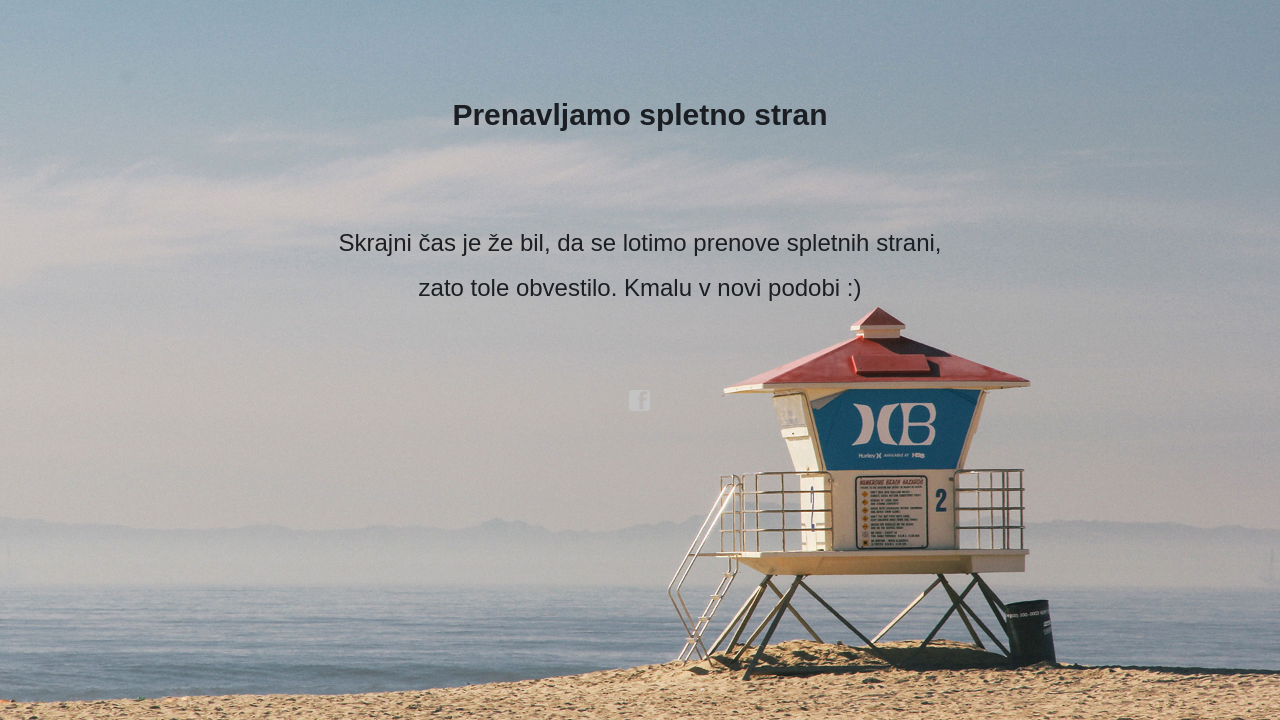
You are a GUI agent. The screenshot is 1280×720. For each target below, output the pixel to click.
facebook (640, 401)
